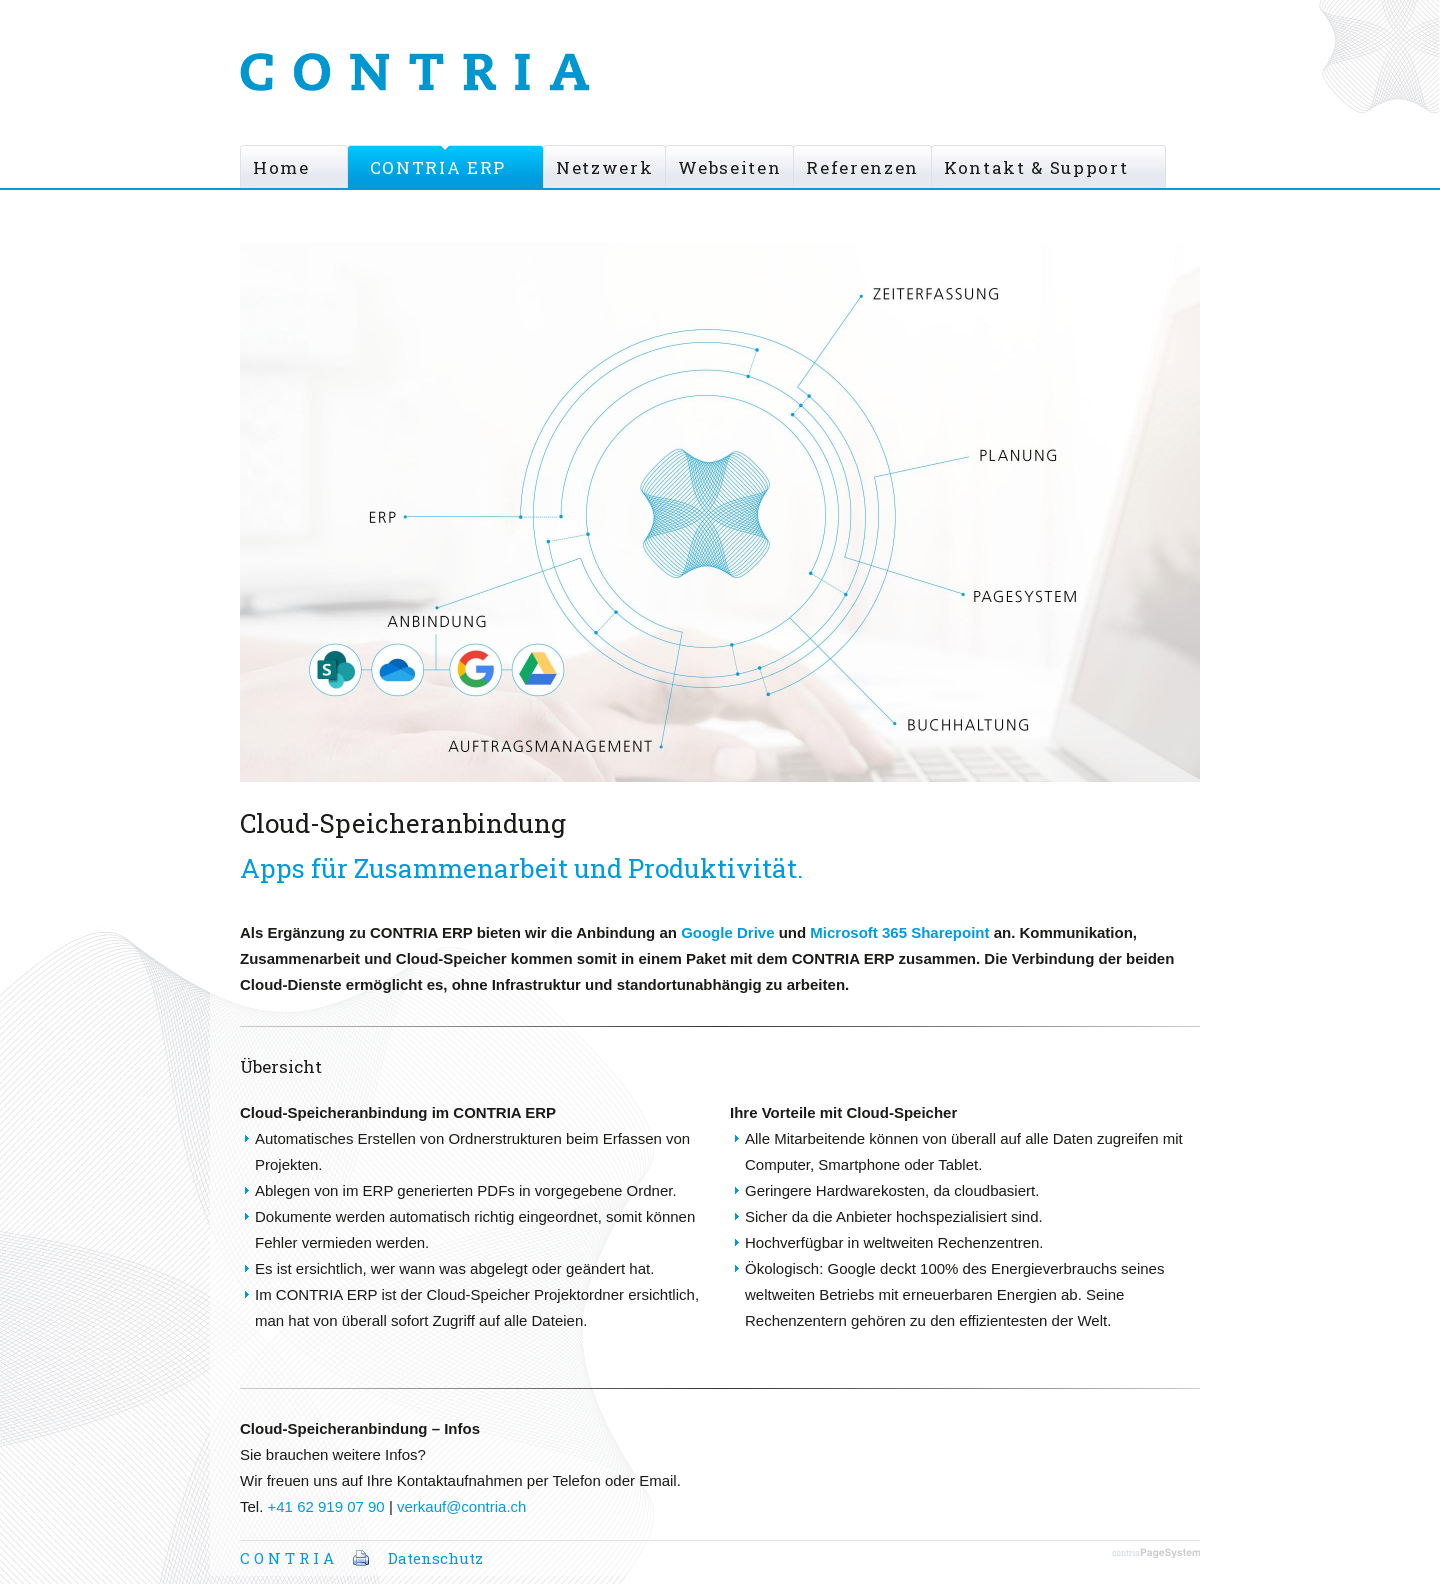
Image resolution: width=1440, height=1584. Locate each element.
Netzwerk (604, 167)
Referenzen (862, 167)
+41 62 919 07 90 (326, 1506)
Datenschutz (435, 1558)
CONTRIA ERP (438, 167)
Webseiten (729, 167)
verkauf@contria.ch (461, 1506)
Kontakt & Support (1036, 167)
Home (281, 167)
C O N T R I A (287, 1558)
